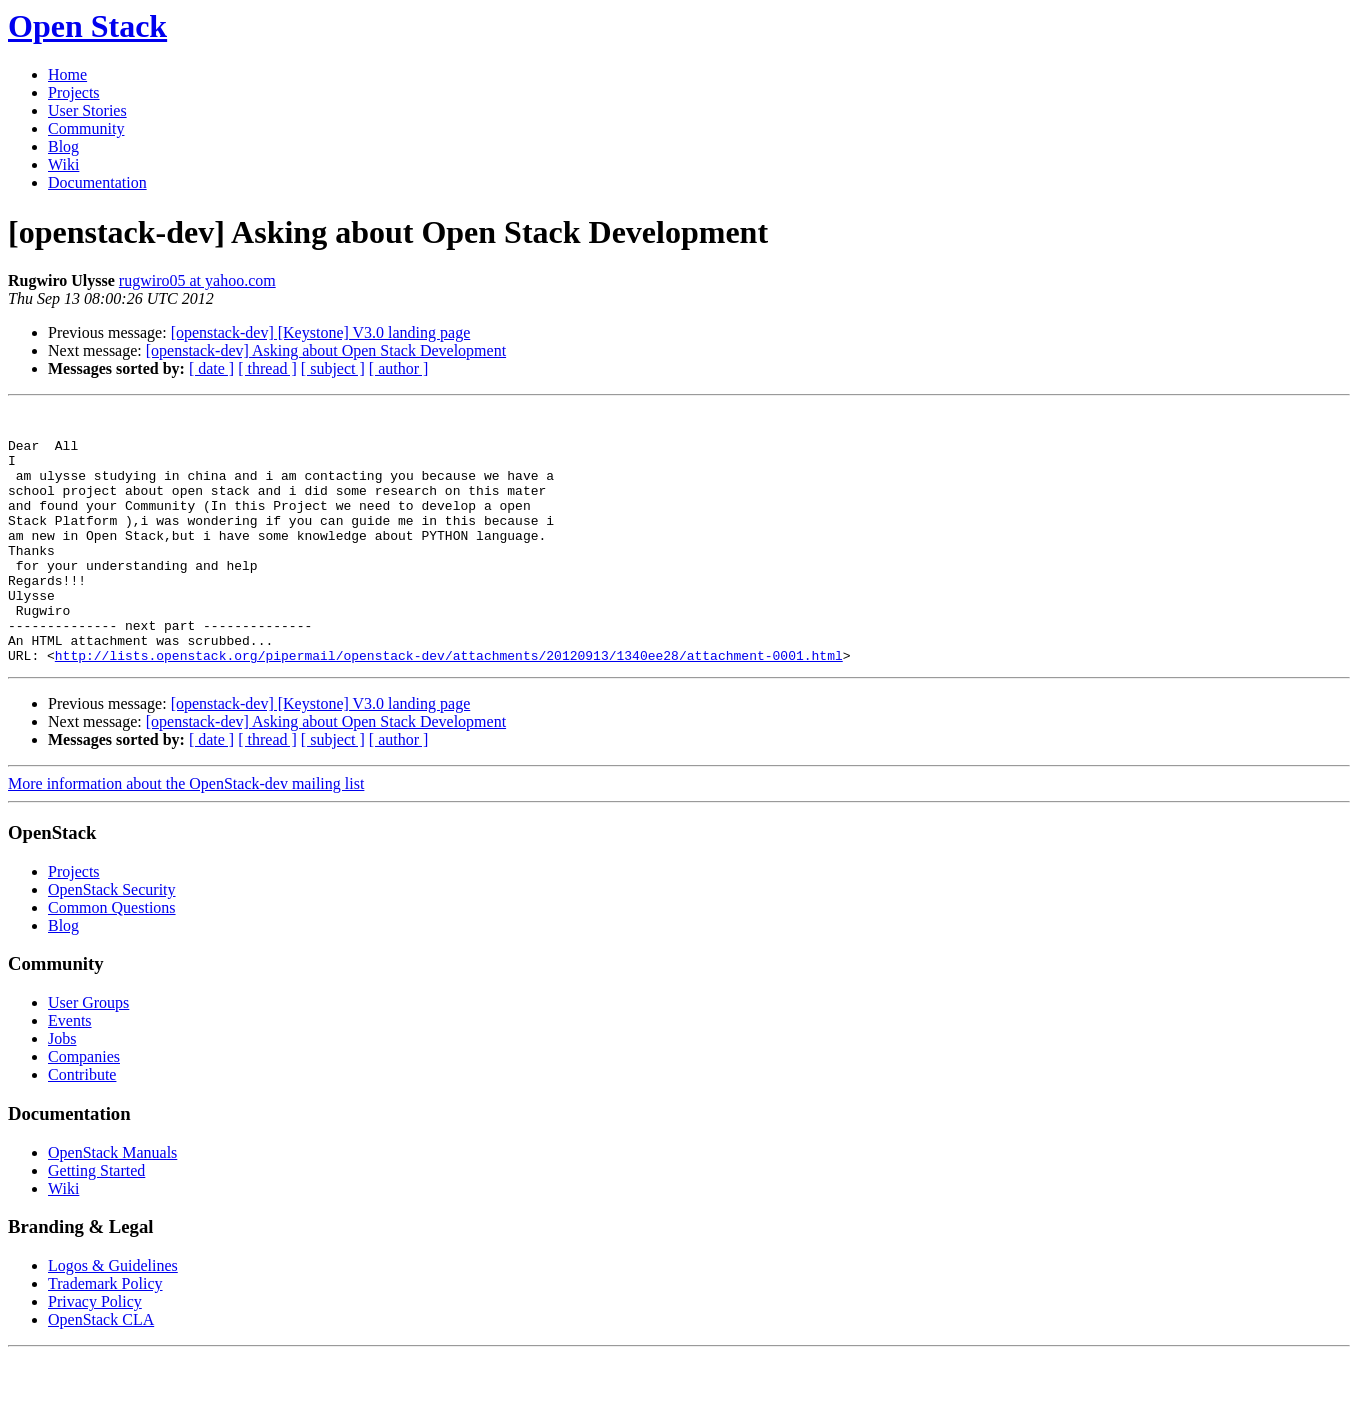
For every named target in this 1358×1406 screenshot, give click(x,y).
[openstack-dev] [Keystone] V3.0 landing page (321, 332)
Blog (63, 146)
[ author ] (399, 368)
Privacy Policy (95, 1352)
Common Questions (112, 958)
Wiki (63, 164)
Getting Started (96, 1221)
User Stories (87, 110)
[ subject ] (333, 368)
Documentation (97, 182)
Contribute (82, 1125)
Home (67, 74)
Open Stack (87, 26)
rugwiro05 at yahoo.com (197, 280)
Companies (84, 1107)
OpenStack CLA (101, 1370)
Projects (74, 92)
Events (70, 1071)
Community (86, 128)
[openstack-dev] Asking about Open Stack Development (326, 350)
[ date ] (211, 368)
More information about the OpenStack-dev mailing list (186, 834)
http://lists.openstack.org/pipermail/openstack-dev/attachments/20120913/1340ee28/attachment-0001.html (449, 706)
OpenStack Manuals (112, 1203)
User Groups (88, 1053)
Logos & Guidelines (113, 1316)
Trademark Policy (105, 1334)
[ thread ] (267, 368)
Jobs (62, 1089)
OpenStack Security (112, 940)
